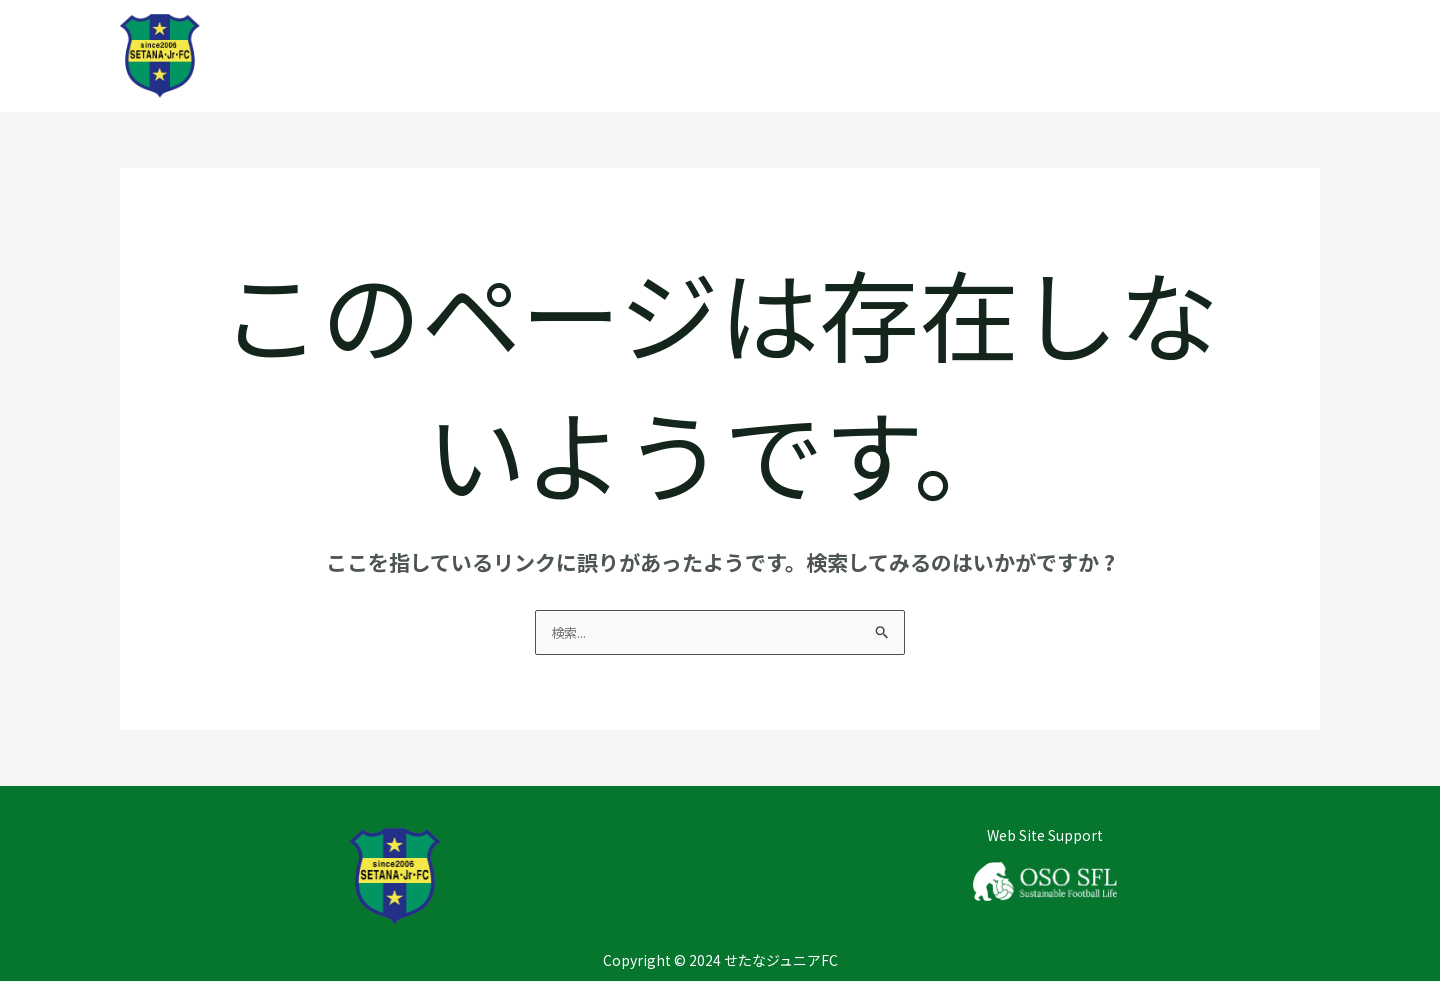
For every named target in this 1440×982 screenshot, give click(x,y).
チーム (1125, 56)
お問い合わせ (1246, 56)
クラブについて (996, 56)
